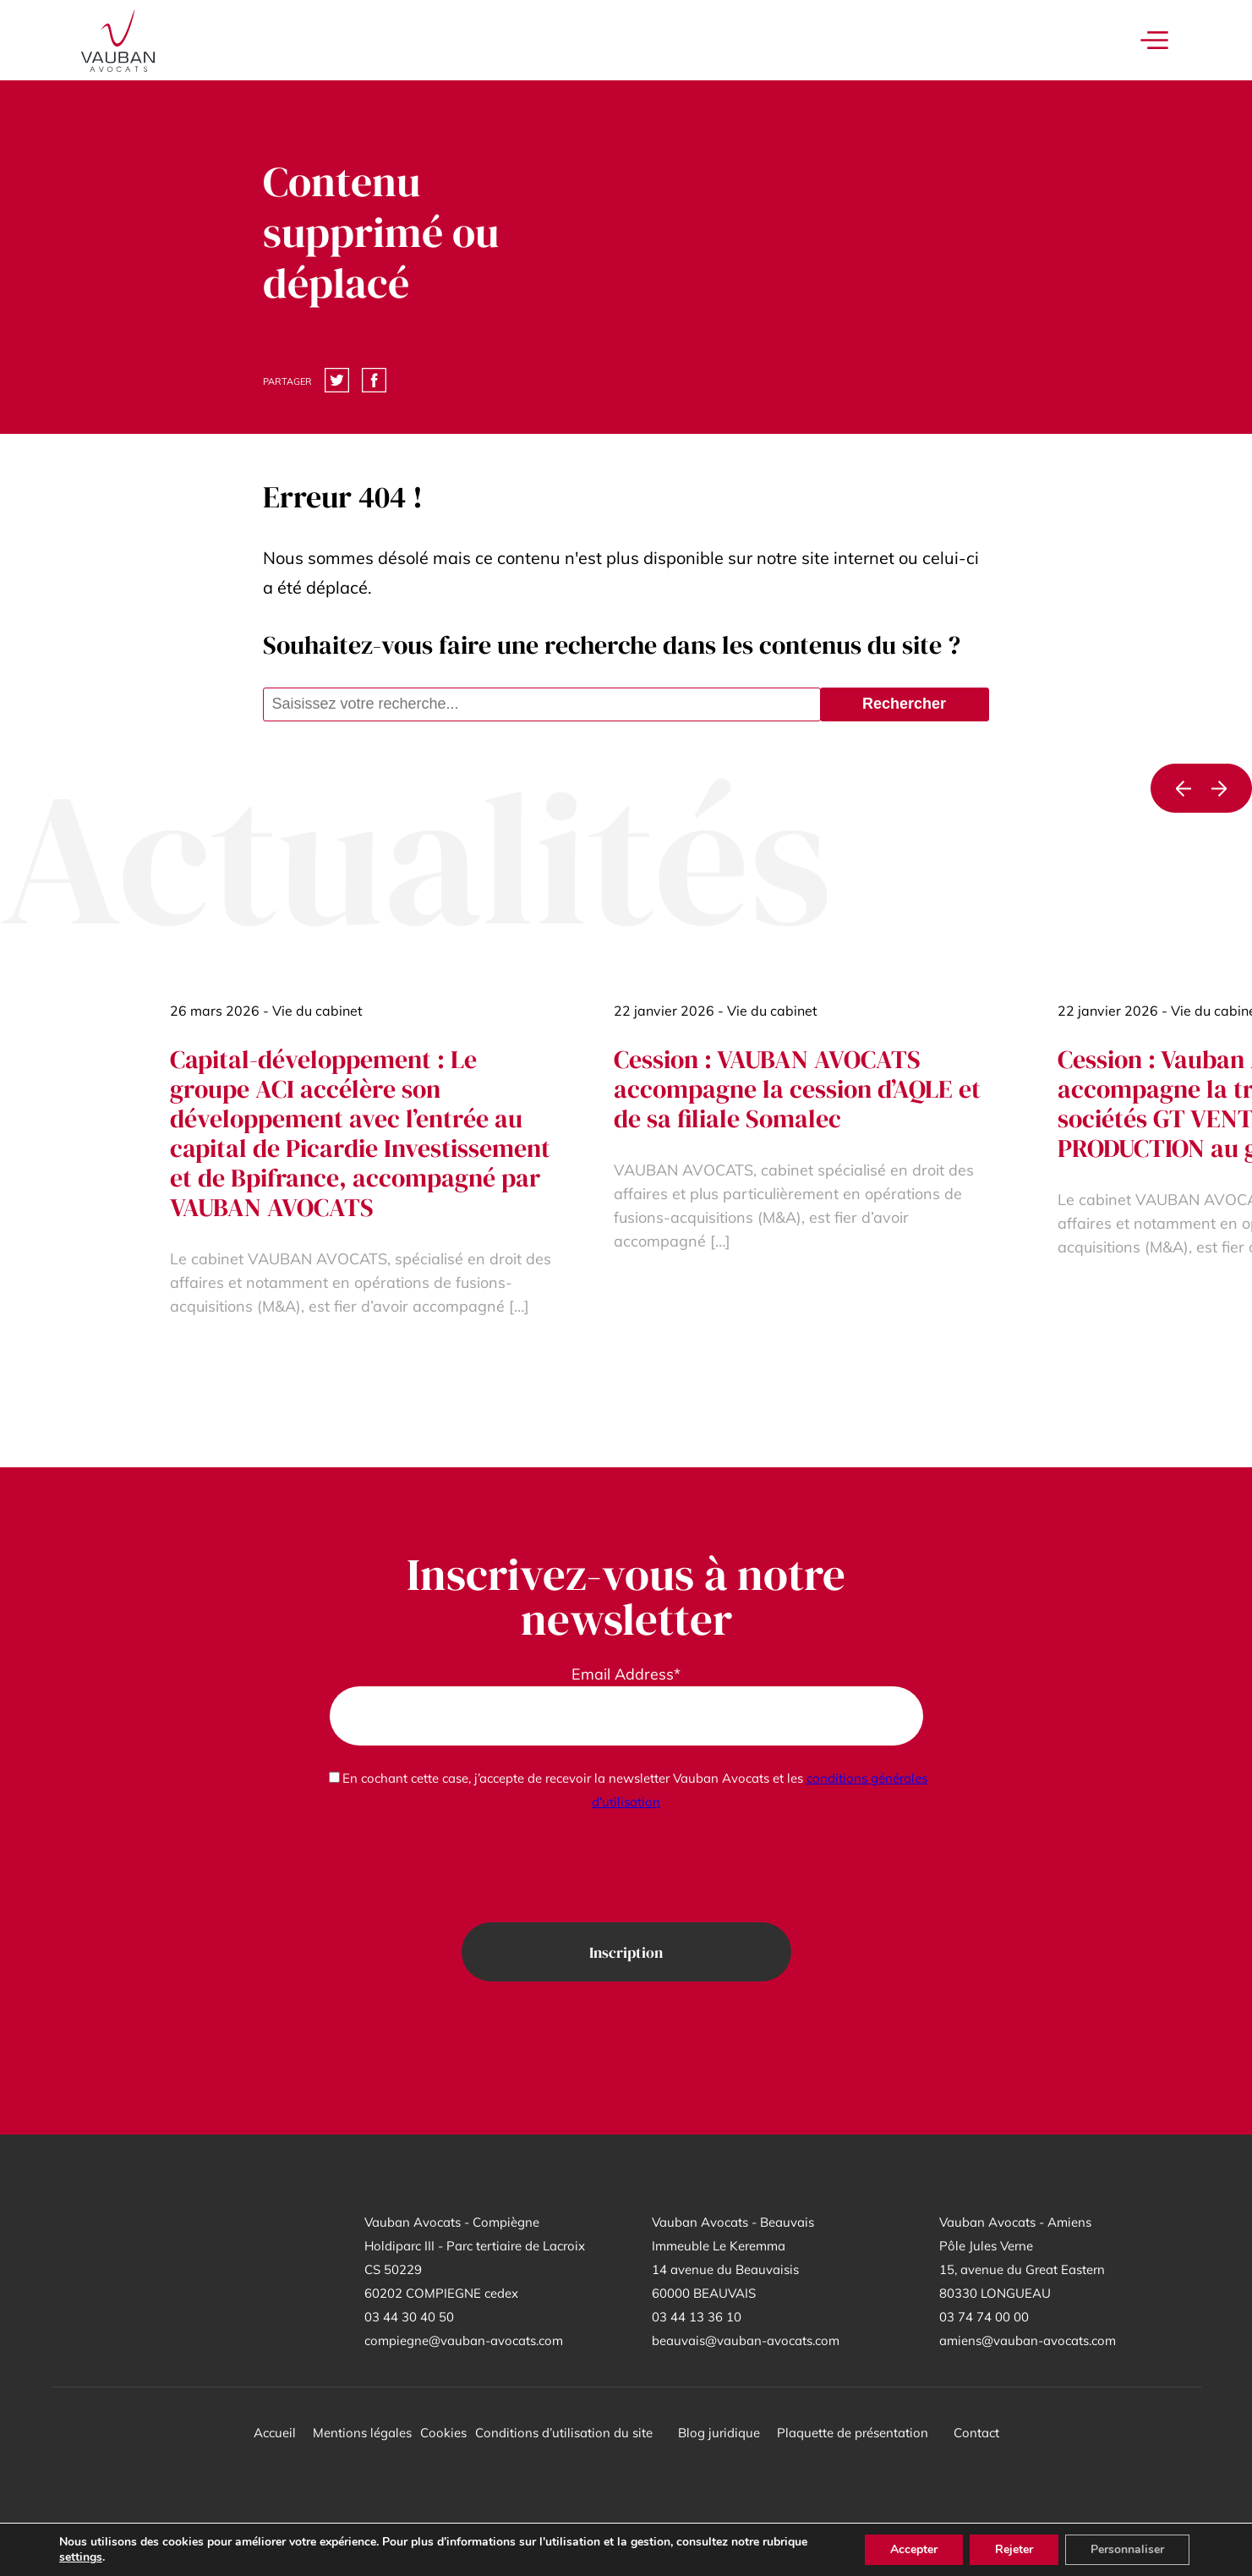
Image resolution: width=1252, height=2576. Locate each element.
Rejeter (1014, 2549)
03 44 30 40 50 (409, 2317)
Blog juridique (719, 2433)
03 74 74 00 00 (984, 2317)
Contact (976, 2433)
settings (80, 2557)
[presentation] (626, 1868)
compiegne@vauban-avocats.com (463, 2340)
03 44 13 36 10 (696, 2317)
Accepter (914, 2549)
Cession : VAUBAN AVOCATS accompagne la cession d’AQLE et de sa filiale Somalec (797, 1089)
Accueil (275, 2433)
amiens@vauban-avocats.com (1027, 2340)
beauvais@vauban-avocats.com (745, 2340)
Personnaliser (1127, 2549)
